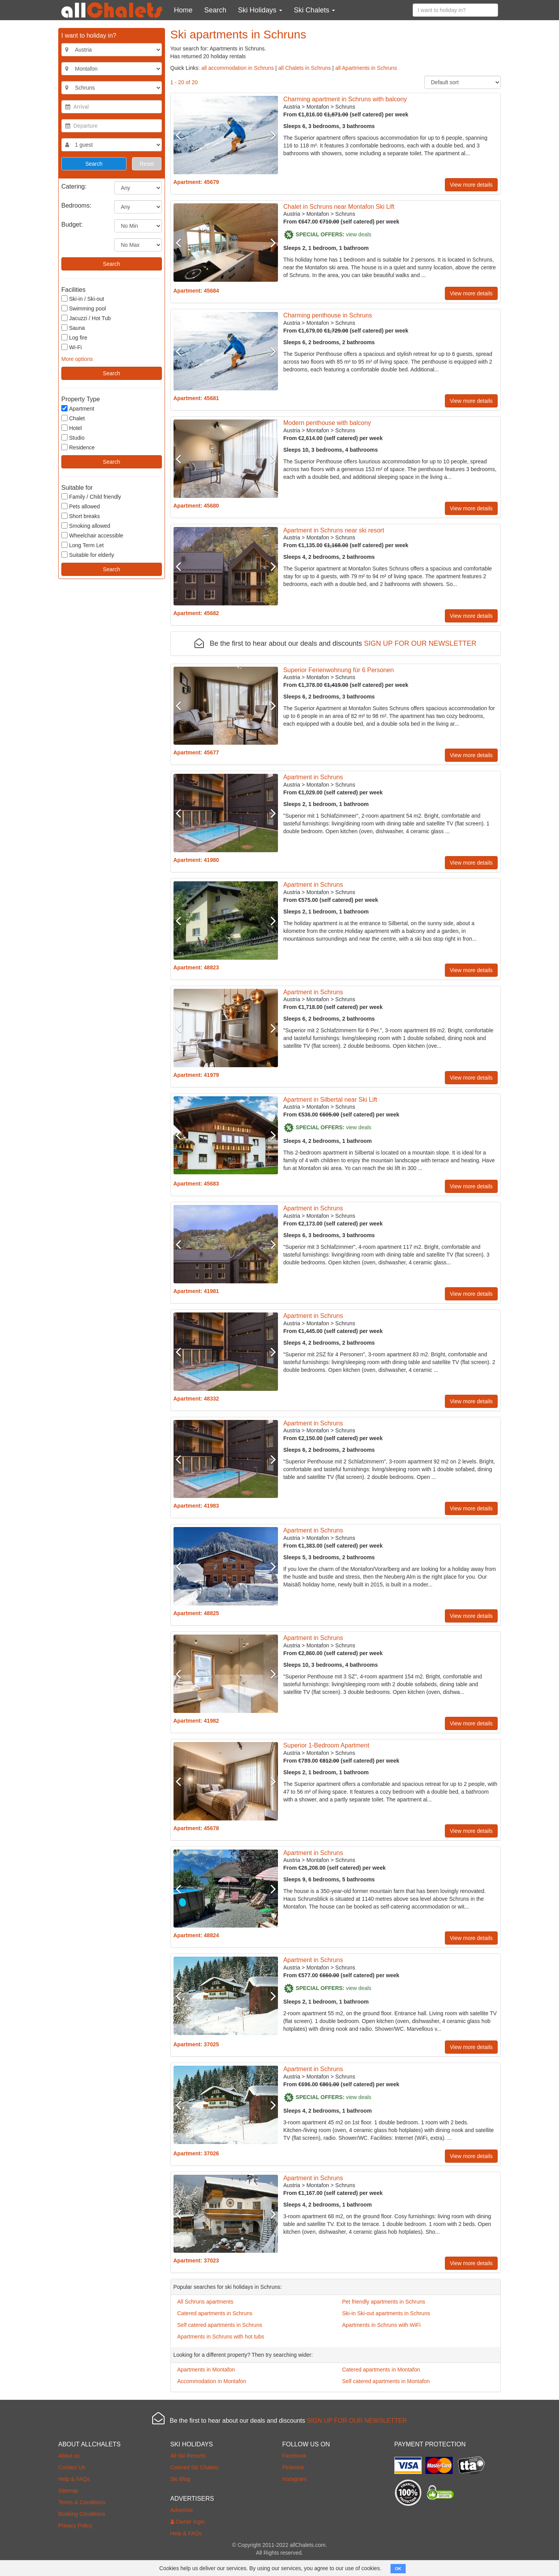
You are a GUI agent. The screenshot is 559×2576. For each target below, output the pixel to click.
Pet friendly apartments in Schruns (383, 2302)
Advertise (181, 2510)
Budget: (72, 224)
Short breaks (80, 516)
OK (398, 2568)
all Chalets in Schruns (304, 68)
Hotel (71, 428)
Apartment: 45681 (196, 398)
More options (77, 359)
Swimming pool (83, 308)
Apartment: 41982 (196, 1721)
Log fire (74, 337)
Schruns (345, 107)
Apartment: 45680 (196, 506)
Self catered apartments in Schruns (219, 2325)
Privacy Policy (75, 2525)
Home (183, 10)
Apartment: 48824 (196, 1935)
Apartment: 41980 (196, 860)
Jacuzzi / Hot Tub (86, 318)
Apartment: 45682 (196, 613)
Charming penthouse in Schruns (327, 315)
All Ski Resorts (188, 2456)
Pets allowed (80, 506)
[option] (226, 135)
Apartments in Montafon (206, 2369)
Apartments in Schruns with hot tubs (220, 2336)
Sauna (73, 327)
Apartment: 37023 (196, 2260)
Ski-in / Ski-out (82, 298)
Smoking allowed (85, 525)
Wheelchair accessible (92, 535)
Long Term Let (82, 545)
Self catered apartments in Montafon (386, 2381)
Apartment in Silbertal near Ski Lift (330, 1099)
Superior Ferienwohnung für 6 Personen (338, 670)
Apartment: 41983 (196, 1506)
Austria (291, 107)
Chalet (73, 418)
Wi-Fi (71, 347)
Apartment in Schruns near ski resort (333, 530)
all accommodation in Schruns (237, 68)
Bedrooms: (76, 205)
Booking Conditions (81, 2514)
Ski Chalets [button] (314, 10)
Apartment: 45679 (196, 182)
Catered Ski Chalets (194, 2467)
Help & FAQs (74, 2479)
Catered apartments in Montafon (381, 2369)
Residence (78, 447)
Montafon (317, 107)
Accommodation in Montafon (211, 2381)
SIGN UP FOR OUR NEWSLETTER (420, 643)
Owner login (187, 2522)
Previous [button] (181, 135)
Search (215, 10)
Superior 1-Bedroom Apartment (326, 1745)
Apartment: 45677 (196, 752)
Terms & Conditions (81, 2502)
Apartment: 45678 (196, 1828)
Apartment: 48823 (196, 967)
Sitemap (68, 2491)
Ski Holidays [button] (260, 10)
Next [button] (270, 135)
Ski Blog (180, 2479)
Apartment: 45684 (196, 291)
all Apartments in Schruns (366, 68)
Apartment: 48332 (196, 1398)
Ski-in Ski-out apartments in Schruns (386, 2313)
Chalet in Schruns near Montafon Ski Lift (338, 206)
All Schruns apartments (205, 2302)
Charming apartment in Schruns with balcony (345, 99)
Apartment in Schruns (313, 777)
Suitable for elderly (87, 554)
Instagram (294, 2479)
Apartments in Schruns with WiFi (381, 2325)
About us (69, 2456)
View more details (471, 185)
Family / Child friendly (91, 496)
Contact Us (71, 2467)
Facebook (294, 2456)
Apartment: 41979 (196, 1075)
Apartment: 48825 (196, 1613)
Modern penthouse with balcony (327, 423)
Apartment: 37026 (196, 2153)
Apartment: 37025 (196, 2044)
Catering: (74, 186)
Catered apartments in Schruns (215, 2313)
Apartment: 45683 (196, 1184)
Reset (147, 164)
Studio (73, 437)
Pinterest (293, 2467)
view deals (358, 234)
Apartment (77, 408)
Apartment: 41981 (196, 1291)
